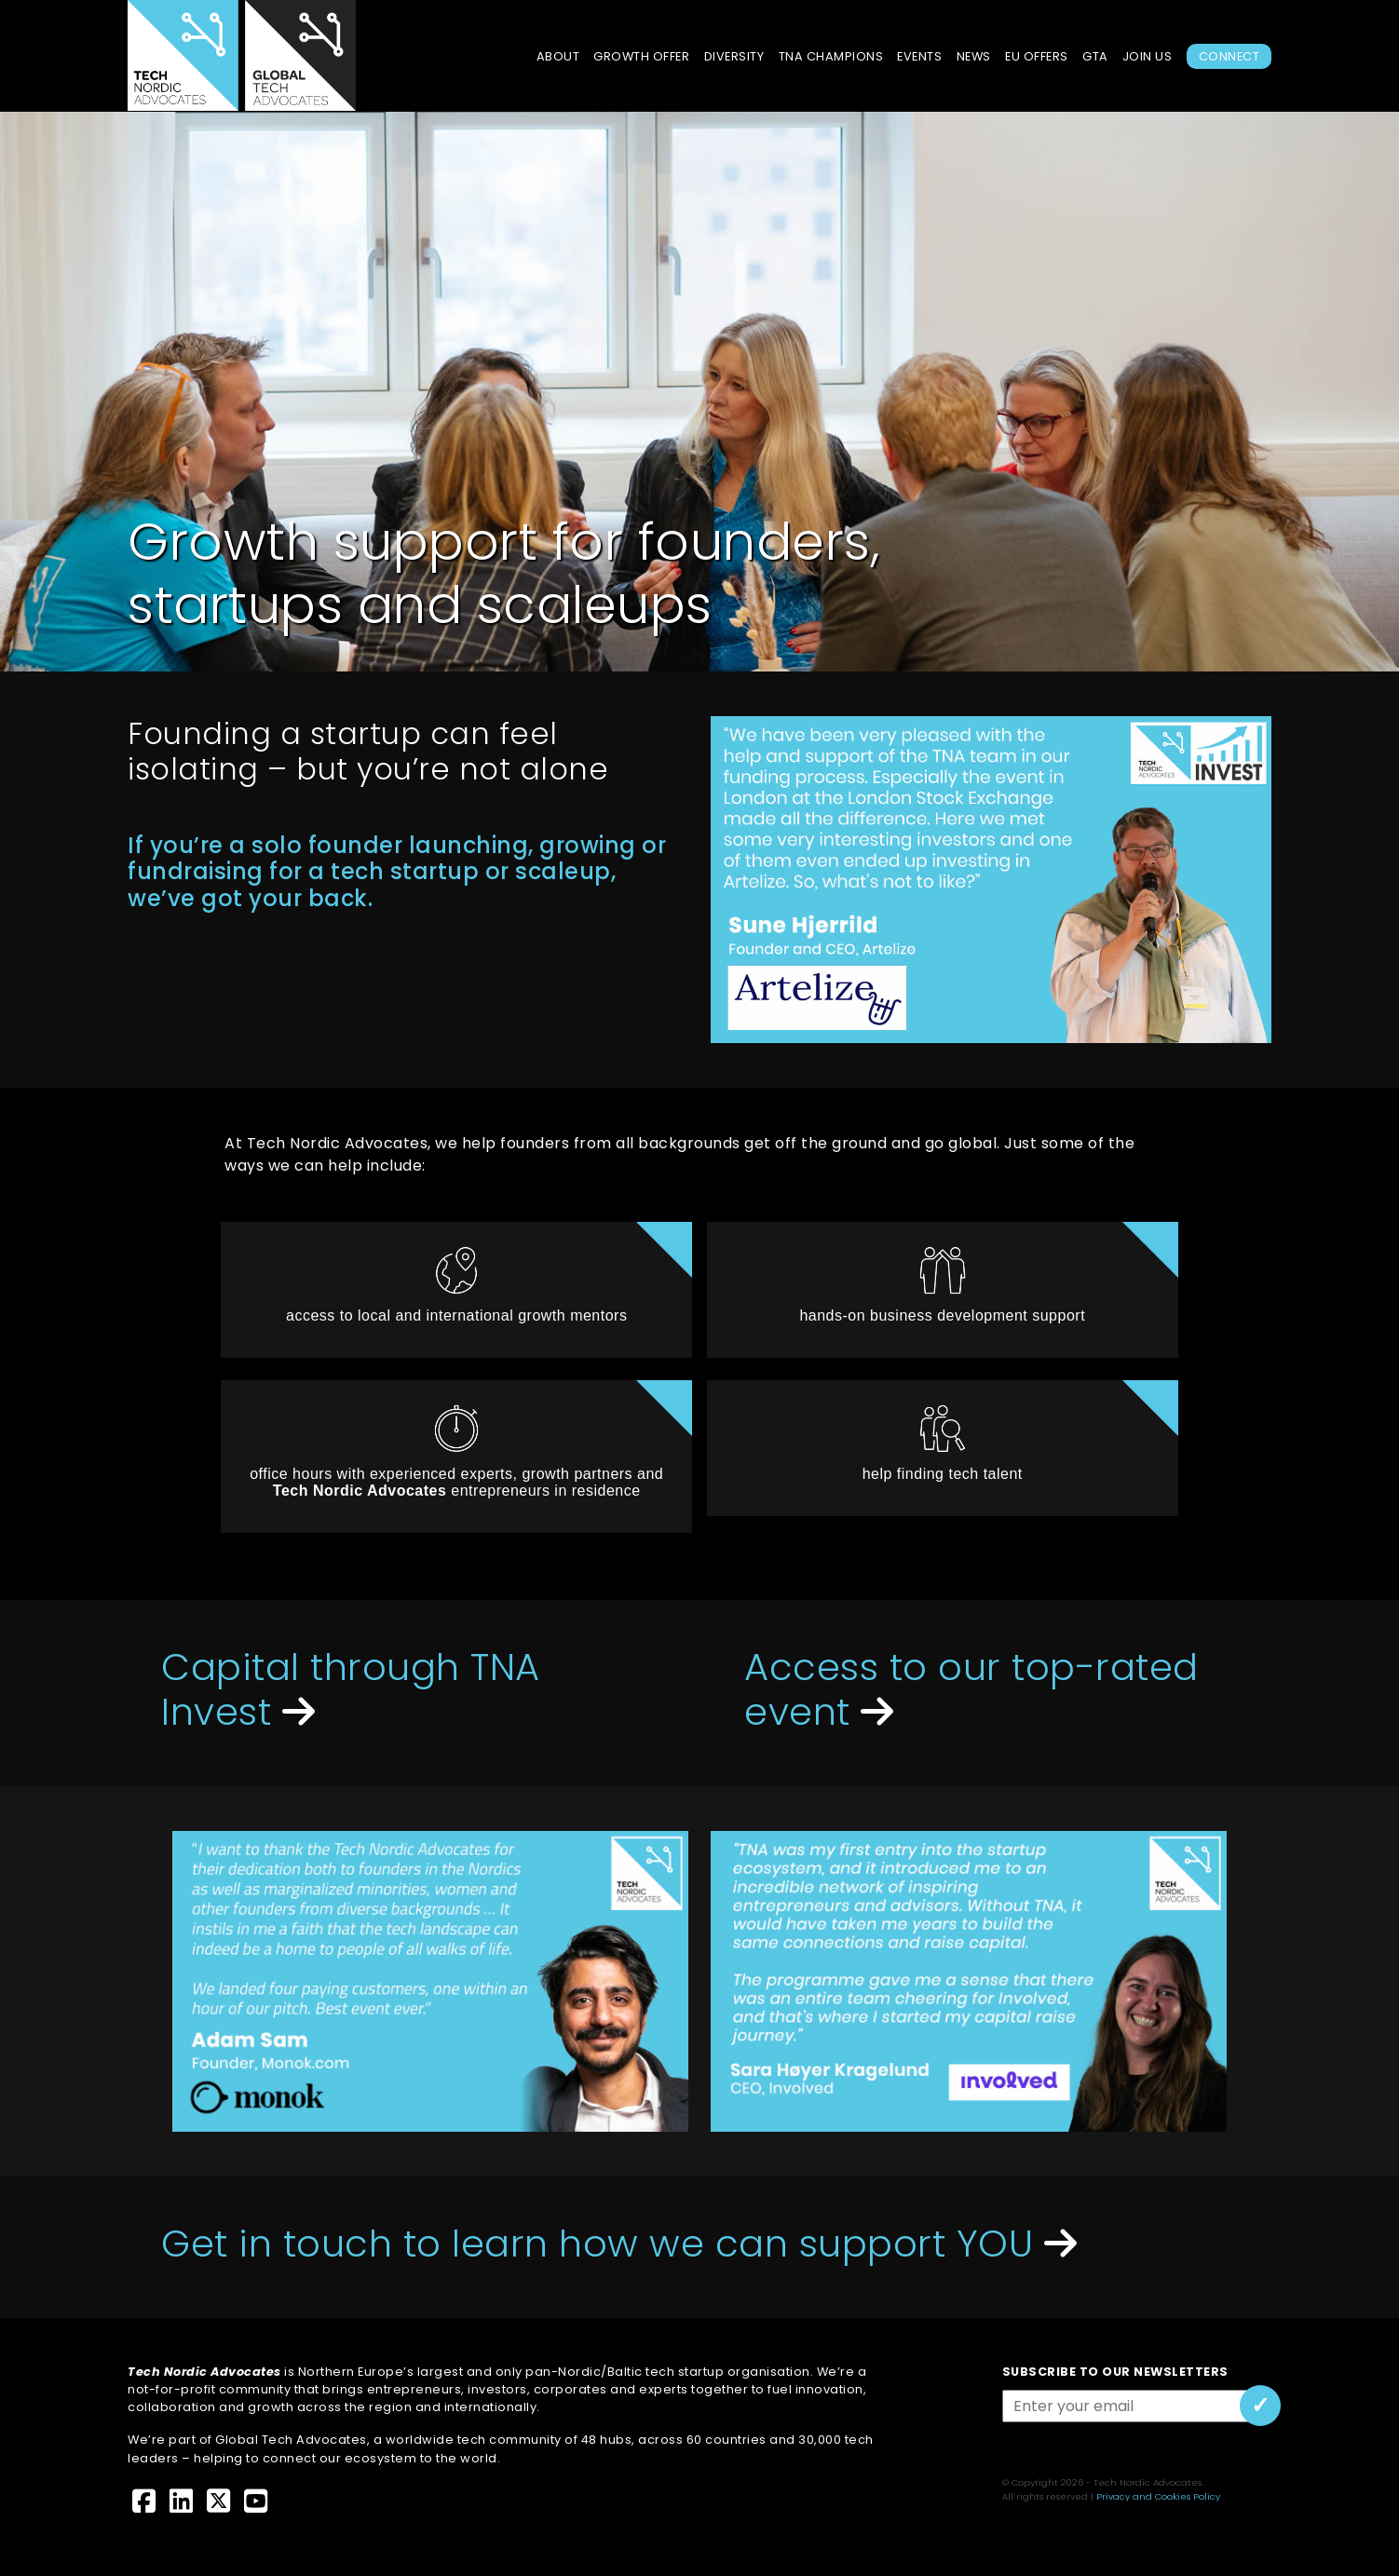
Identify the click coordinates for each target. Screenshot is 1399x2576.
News (974, 56)
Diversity (734, 56)
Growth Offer (641, 56)
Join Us (1147, 56)
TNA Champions (831, 56)
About (558, 56)
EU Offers (1036, 56)
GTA (1095, 56)
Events (919, 56)
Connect (1229, 56)
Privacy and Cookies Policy (1158, 2496)
